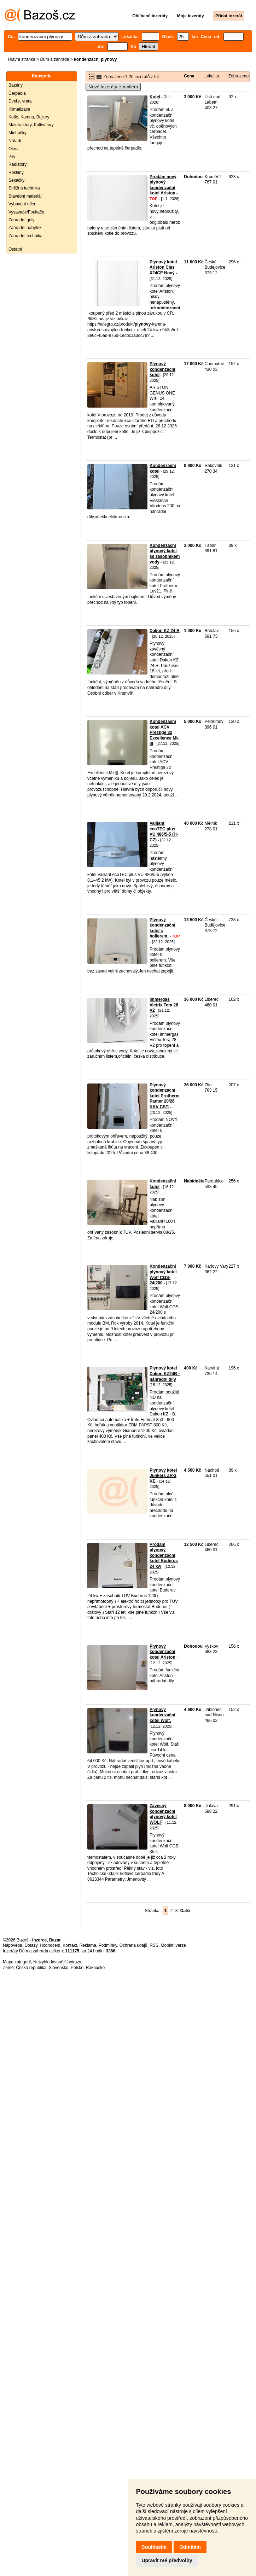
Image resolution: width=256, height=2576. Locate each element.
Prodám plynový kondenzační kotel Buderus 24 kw (164, 1555)
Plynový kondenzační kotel (162, 369)
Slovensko (58, 1967)
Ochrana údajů (133, 1945)
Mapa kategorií (17, 1961)
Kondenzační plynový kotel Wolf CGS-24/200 (163, 1274)
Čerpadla (17, 93)
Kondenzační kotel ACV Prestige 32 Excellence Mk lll (164, 732)
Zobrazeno (238, 76)
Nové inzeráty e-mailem (113, 86)
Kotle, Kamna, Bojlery (28, 117)
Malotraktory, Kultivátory (31, 124)
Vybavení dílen (22, 203)
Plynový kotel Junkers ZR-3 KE (163, 1476)
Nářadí (14, 140)
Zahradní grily (21, 219)
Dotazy (30, 1945)
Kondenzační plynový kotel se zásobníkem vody (165, 554)
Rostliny (16, 172)
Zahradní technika (25, 235)
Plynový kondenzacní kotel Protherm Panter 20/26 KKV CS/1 (165, 1095)
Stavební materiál (24, 196)
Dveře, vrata (19, 101)
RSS (154, 1945)
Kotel (155, 96)
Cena (189, 76)
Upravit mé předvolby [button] (166, 2560)
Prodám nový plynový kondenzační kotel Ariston (163, 185)
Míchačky (17, 132)
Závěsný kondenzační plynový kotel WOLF (163, 1814)
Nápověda (12, 1945)
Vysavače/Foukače (26, 212)
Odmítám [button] (190, 2547)
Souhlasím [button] (154, 2547)
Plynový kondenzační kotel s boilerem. (162, 928)
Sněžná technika (24, 188)
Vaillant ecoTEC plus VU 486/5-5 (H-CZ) (164, 831)
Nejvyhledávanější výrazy (57, 1961)
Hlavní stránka (21, 59)
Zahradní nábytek (24, 227)
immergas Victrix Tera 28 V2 (164, 1005)
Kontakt (70, 1945)
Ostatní (15, 249)
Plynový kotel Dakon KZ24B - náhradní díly (165, 1374)
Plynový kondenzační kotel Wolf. (162, 1715)
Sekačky (16, 180)
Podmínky (108, 1945)
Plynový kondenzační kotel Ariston (162, 1652)
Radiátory (17, 164)
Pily (11, 156)
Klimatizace (19, 109)
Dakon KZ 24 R (165, 630)
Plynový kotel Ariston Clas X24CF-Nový (163, 267)
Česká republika (31, 1967)
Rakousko (95, 1967)
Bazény (15, 85)
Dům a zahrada (54, 59)
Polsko (77, 1967)
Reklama (88, 1945)
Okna (13, 148)
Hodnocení (50, 1945)
